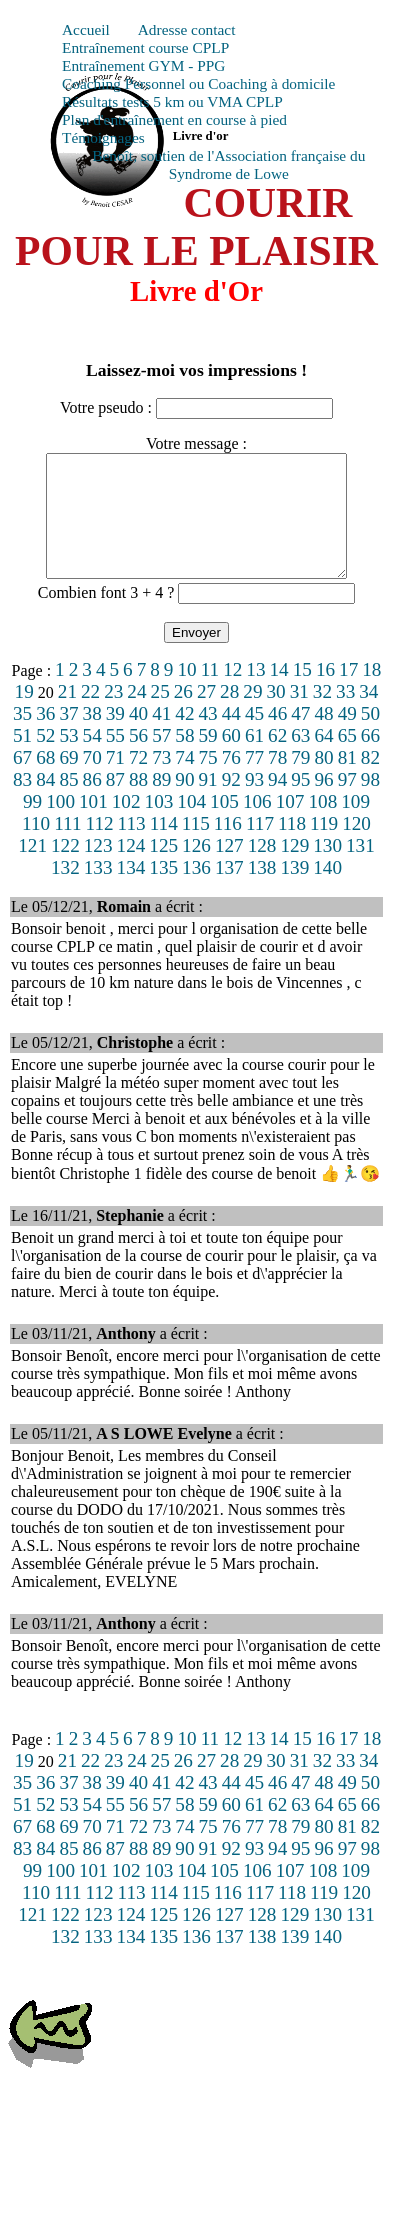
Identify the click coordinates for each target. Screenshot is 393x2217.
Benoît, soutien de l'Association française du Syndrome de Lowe (228, 164)
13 (255, 693)
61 (254, 759)
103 (159, 825)
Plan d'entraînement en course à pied (174, 119)
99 (32, 825)
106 (257, 825)
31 (299, 715)
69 (68, 781)
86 (92, 803)
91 (208, 803)
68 (45, 781)
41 (161, 737)
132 (65, 891)
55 (115, 759)
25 (160, 715)
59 (208, 759)
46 (277, 737)
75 (208, 781)
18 (371, 693)
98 (370, 803)
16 (325, 693)
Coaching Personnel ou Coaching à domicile (198, 83)
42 (184, 737)
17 (348, 693)
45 (254, 737)
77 (254, 781)
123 (98, 869)
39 (115, 737)
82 (370, 781)
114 (164, 847)
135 (163, 891)
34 (368, 715)
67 (22, 781)
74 (184, 781)
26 (183, 715)
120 (356, 847)
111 (67, 847)
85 (68, 803)
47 (300, 737)
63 (300, 759)
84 (45, 803)
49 (347, 737)
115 (196, 847)
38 (92, 737)
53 (68, 759)
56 (138, 759)
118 (292, 847)
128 (262, 869)
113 (132, 847)
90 (184, 803)
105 (224, 825)
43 (208, 737)
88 (138, 803)
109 (355, 825)
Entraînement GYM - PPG (143, 65)
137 (229, 891)
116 (228, 847)
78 (277, 781)
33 (345, 715)
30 (275, 715)
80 (323, 781)
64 (323, 759)
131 (360, 869)
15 (302, 693)
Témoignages (103, 137)
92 (231, 803)
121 (32, 869)
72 (138, 781)
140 (327, 891)
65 (347, 759)
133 (98, 891)
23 (113, 715)
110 (36, 847)
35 (22, 737)
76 (231, 781)
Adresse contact (187, 29)
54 (92, 759)
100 (60, 825)
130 (327, 869)
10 (186, 693)
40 (138, 737)
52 (45, 759)
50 (370, 737)
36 (45, 737)
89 (161, 803)
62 (277, 759)
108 (322, 825)
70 (92, 781)
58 (184, 759)
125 (163, 869)
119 (324, 847)
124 (131, 869)
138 (262, 891)
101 (93, 825)
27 (206, 715)
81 (347, 781)
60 (231, 759)
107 (290, 825)
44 (231, 737)
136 (196, 891)
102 (126, 825)
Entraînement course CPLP (145, 47)
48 (323, 737)
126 (196, 869)
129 (294, 869)
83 (22, 803)
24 (136, 715)
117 (260, 847)
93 (254, 803)
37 (68, 737)
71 (115, 781)
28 (229, 715)
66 (370, 759)
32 (322, 715)
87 (115, 803)
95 (300, 803)
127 (229, 869)
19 (24, 715)
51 (22, 759)
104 (191, 825)
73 (161, 781)
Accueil (86, 29)
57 (161, 759)
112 (100, 847)
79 (300, 781)
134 (131, 891)
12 (232, 693)
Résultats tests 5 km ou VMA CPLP (172, 101)
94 (277, 803)
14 (279, 693)
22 (90, 715)
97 (347, 803)
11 (210, 693)
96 (323, 803)
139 (294, 891)
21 (67, 715)
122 (65, 869)
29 (252, 715)
